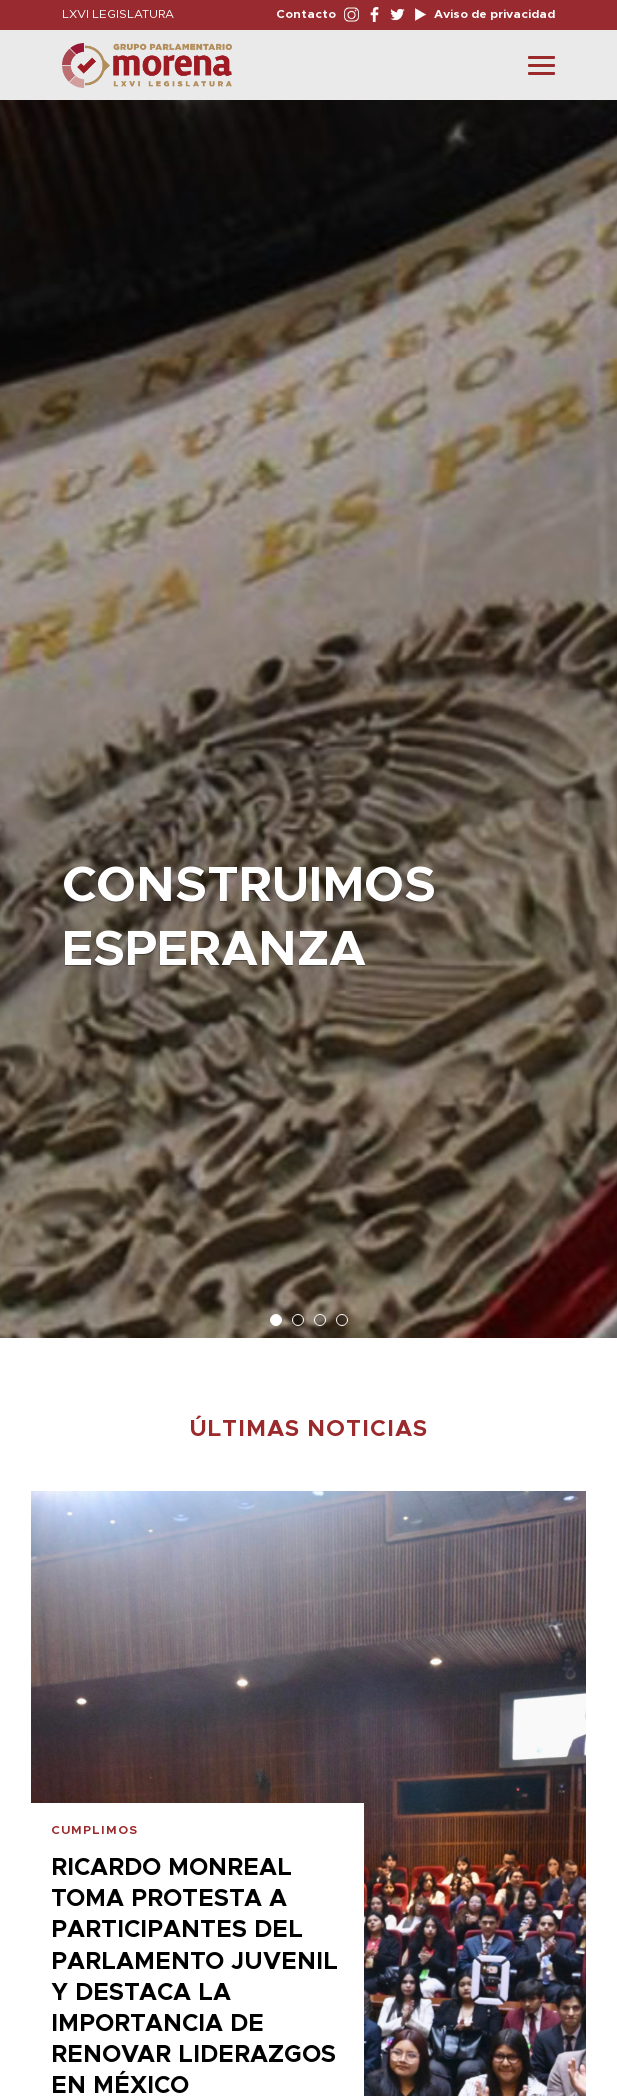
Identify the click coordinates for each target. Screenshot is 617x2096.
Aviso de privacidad (493, 14)
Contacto (306, 14)
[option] (308, 709)
